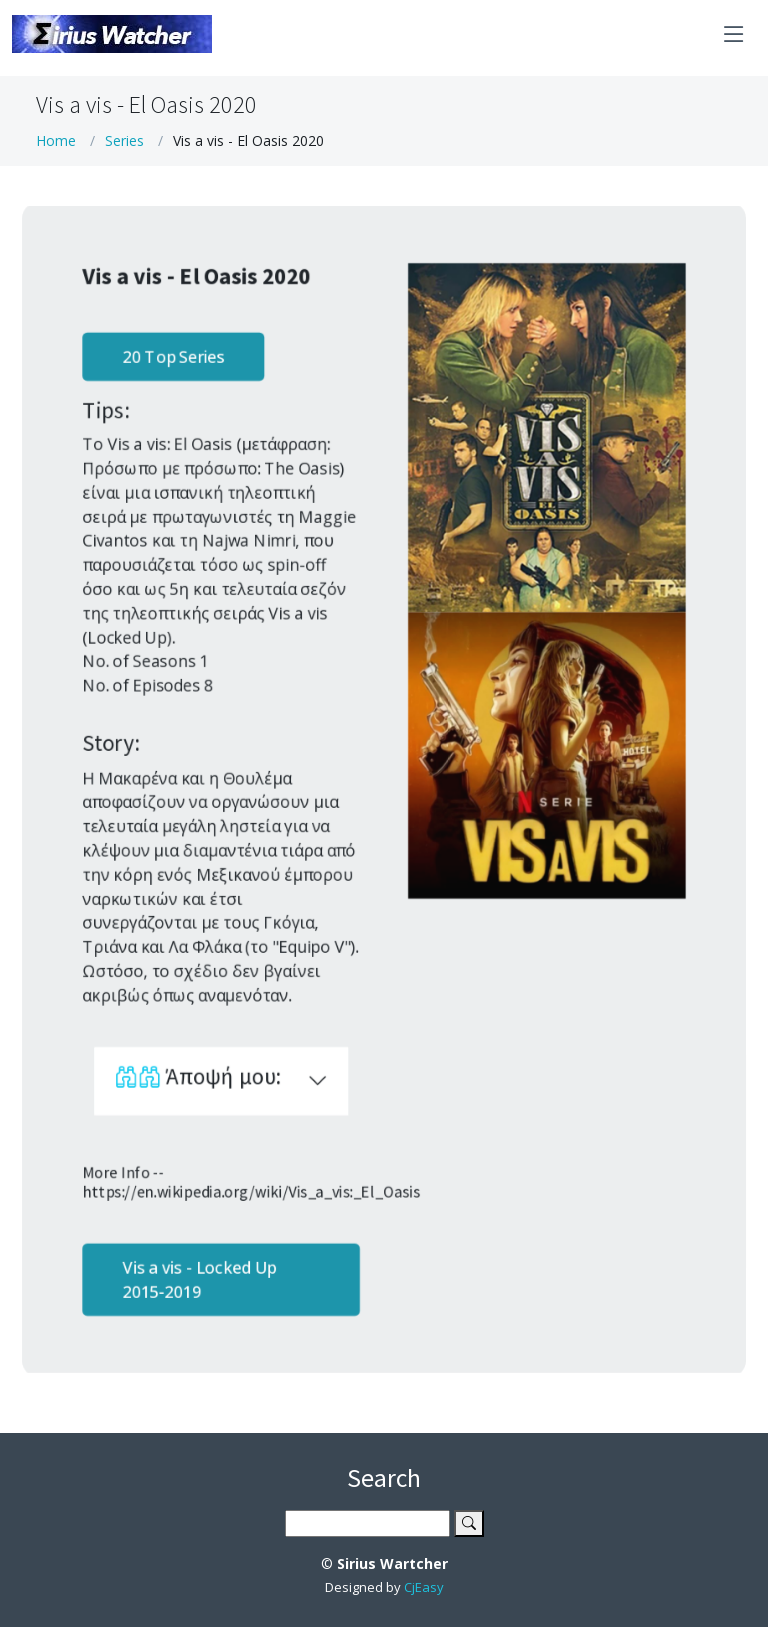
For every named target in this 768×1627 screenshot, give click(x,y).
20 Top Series (169, 349)
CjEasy (424, 1587)
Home (56, 140)
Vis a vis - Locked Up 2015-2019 (195, 1288)
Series (124, 140)
